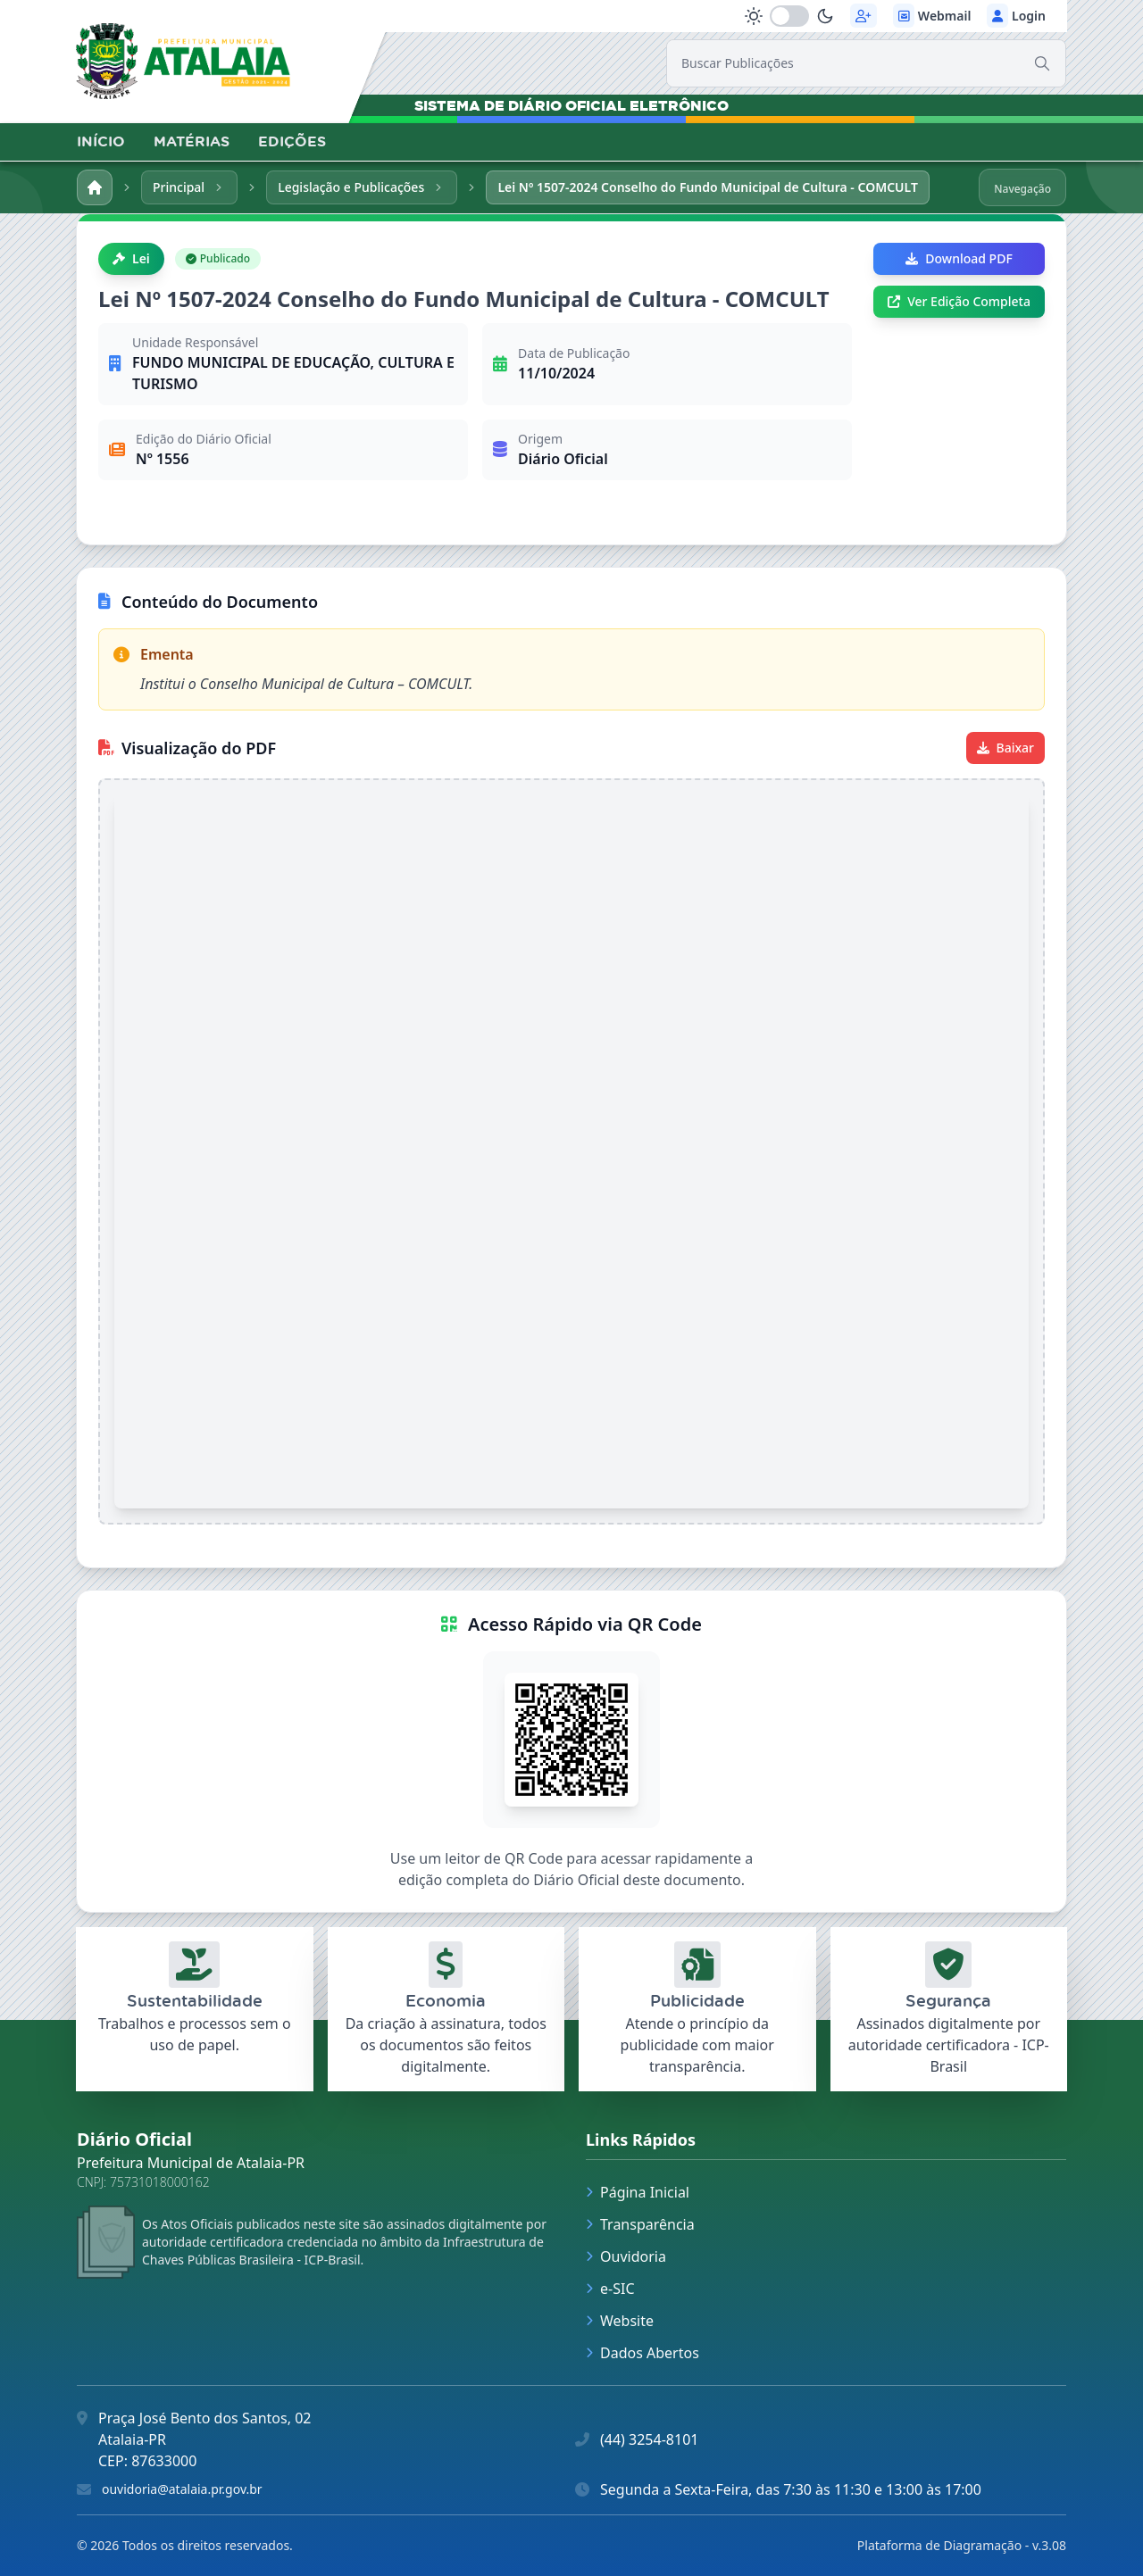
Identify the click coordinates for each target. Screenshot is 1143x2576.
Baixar (1005, 747)
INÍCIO (101, 141)
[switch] (789, 16)
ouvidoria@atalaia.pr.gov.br (182, 2488)
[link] (183, 61)
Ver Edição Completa (959, 301)
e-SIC (610, 2288)
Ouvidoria (626, 2256)
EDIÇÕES (292, 141)
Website (620, 2321)
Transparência (640, 2224)
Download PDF (958, 258)
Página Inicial (637, 2192)
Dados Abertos (642, 2353)
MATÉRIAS (191, 141)
